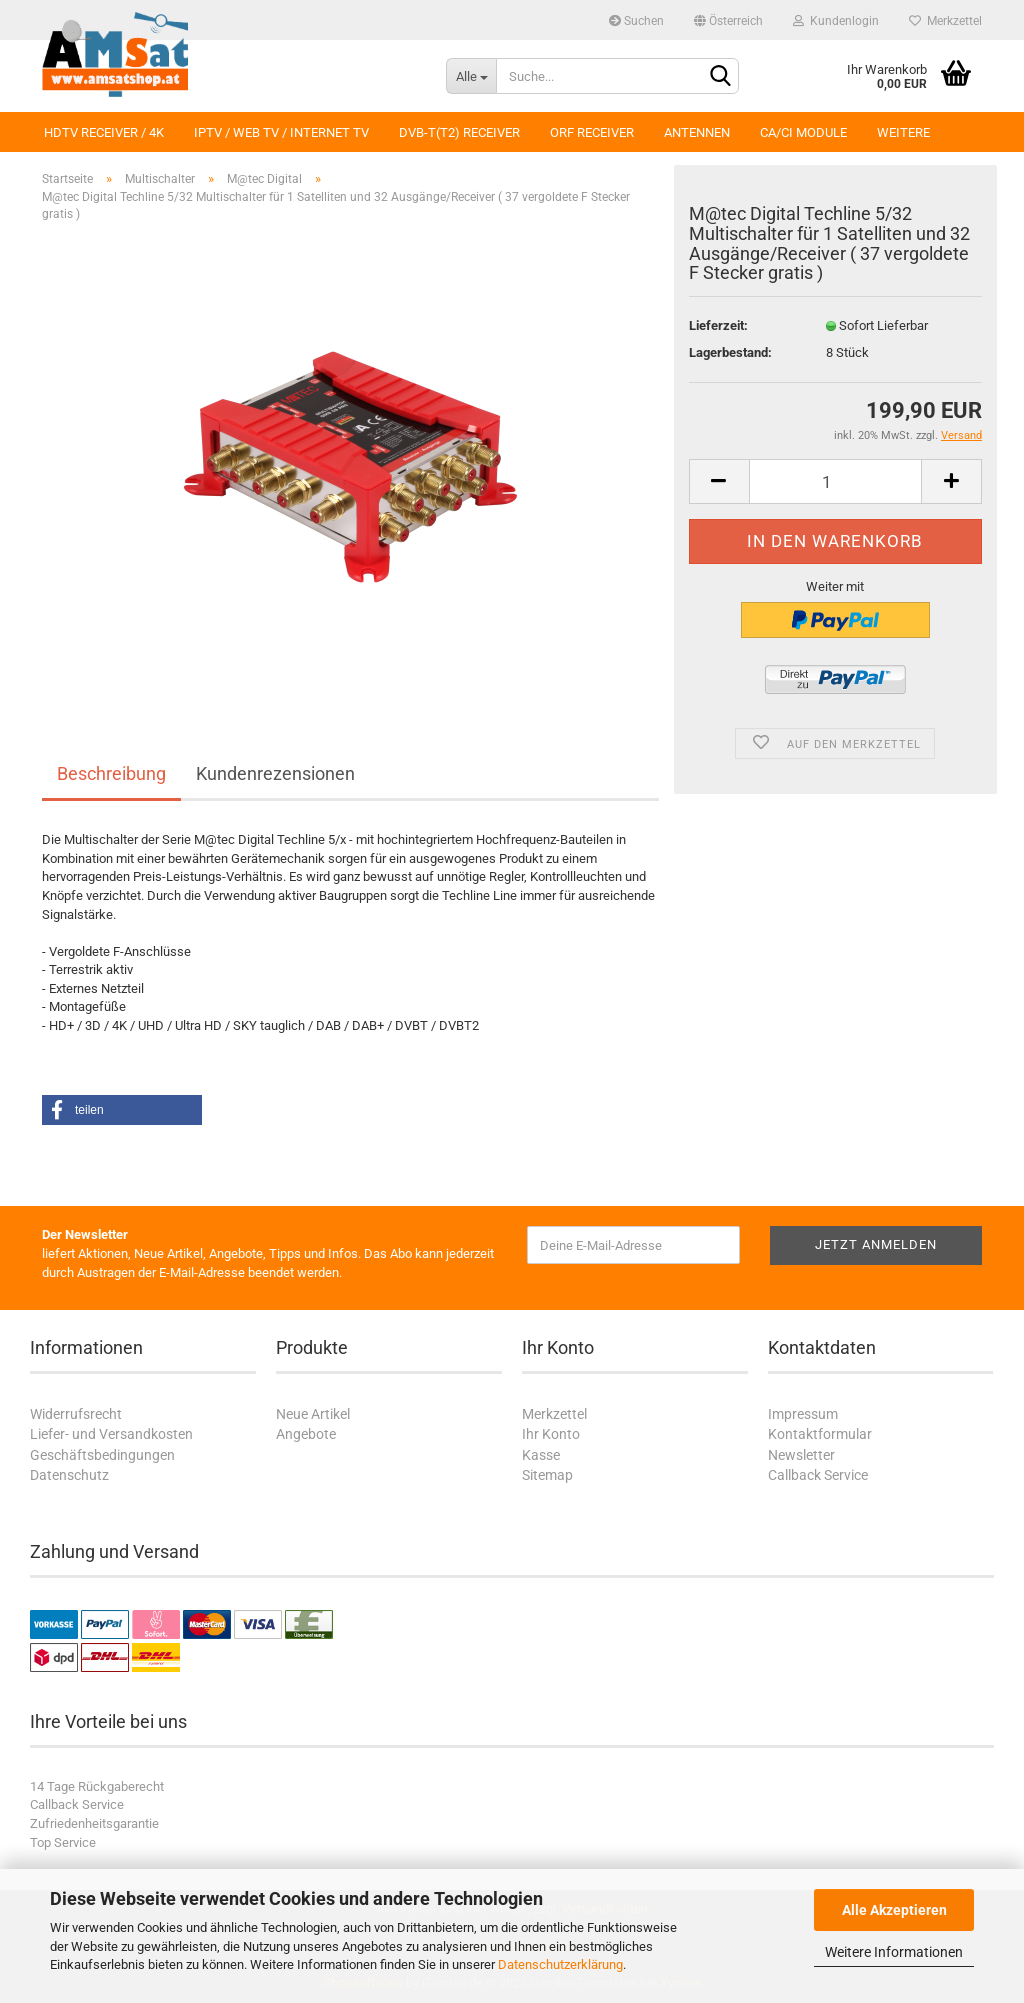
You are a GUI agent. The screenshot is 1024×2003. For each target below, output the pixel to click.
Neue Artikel (313, 1414)
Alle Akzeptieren (894, 1910)
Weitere (903, 132)
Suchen (636, 21)
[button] (122, 1110)
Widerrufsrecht (76, 1414)
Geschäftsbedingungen (102, 1455)
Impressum (803, 1414)
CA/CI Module (803, 132)
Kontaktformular (820, 1434)
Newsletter (801, 1455)
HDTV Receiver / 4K (104, 132)
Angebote (306, 1434)
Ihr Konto (551, 1434)
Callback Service (818, 1475)
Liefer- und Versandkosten (111, 1434)
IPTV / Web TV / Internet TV (281, 132)
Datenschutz (69, 1475)
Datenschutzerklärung (560, 1964)
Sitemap (547, 1475)
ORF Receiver (592, 132)
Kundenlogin (836, 21)
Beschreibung (111, 773)
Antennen (697, 132)
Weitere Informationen (894, 1952)
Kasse (541, 1455)
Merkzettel (945, 21)
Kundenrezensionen (275, 773)
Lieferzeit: (718, 325)
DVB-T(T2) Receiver (459, 132)
